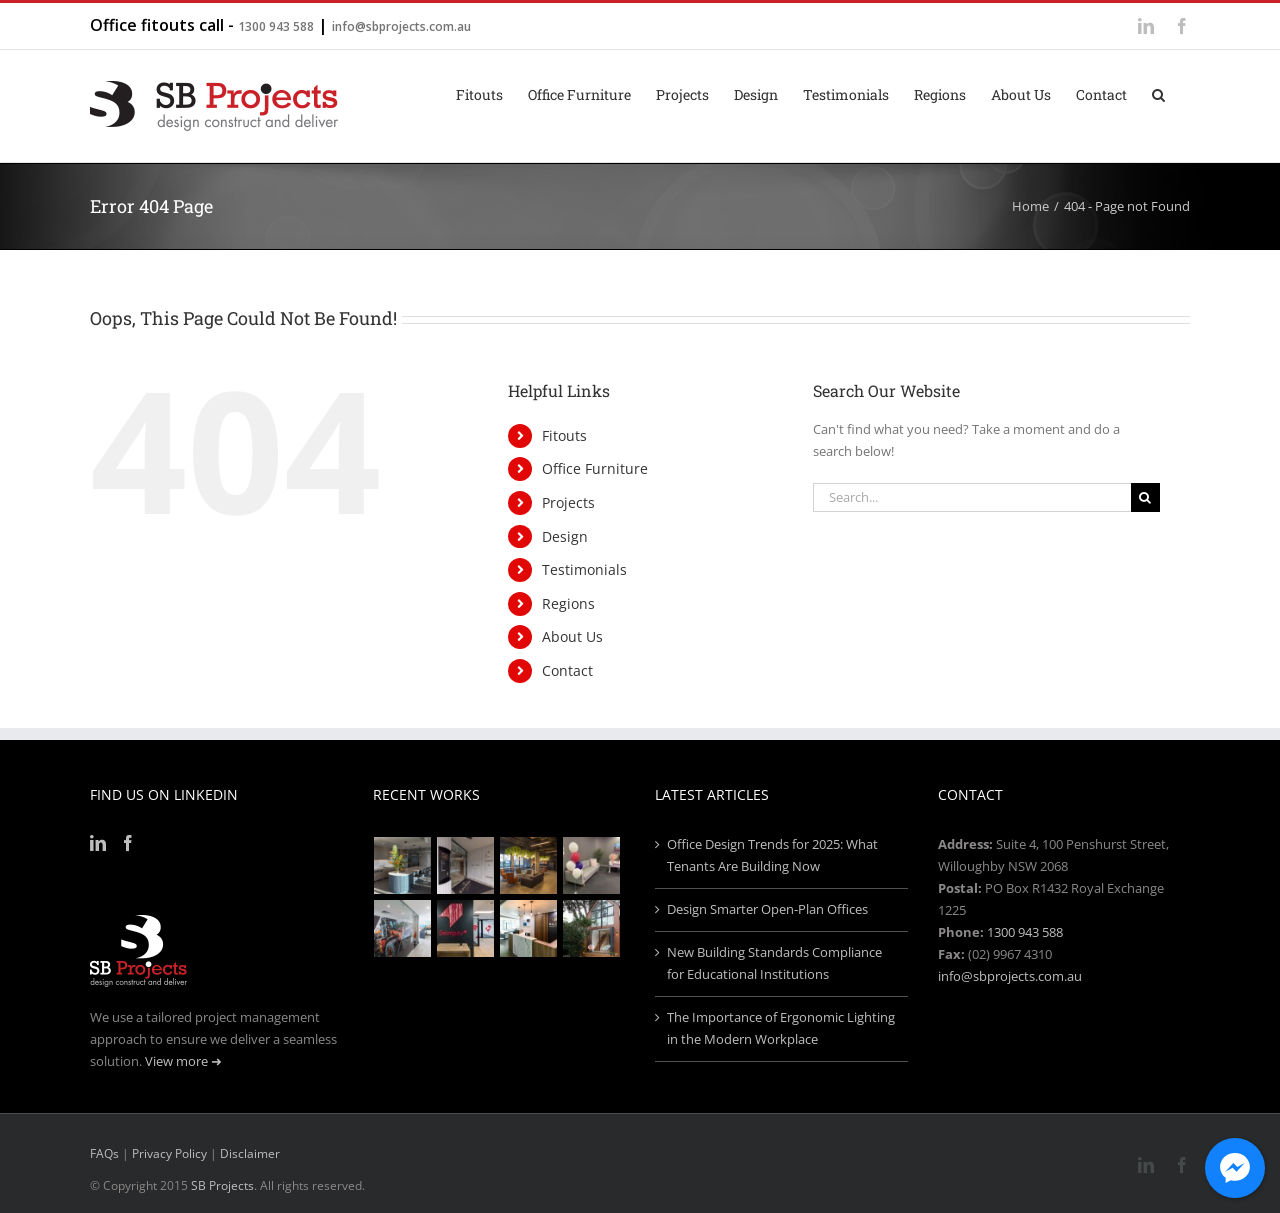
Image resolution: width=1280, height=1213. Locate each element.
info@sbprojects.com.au (401, 26)
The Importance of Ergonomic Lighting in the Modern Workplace (781, 1028)
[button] (1158, 93)
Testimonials (584, 569)
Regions (568, 603)
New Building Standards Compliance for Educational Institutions (774, 963)
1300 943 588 (276, 26)
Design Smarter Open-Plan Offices (767, 909)
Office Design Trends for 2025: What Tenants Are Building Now (772, 855)
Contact (567, 670)
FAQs (104, 1153)
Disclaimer (250, 1153)
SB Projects (222, 1185)
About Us (572, 636)
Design (565, 536)
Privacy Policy (169, 1153)
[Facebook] (128, 843)
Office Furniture (595, 468)
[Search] (1145, 497)
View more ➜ (183, 1061)
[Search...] (972, 497)
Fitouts (564, 435)
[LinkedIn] (98, 843)
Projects (568, 502)
